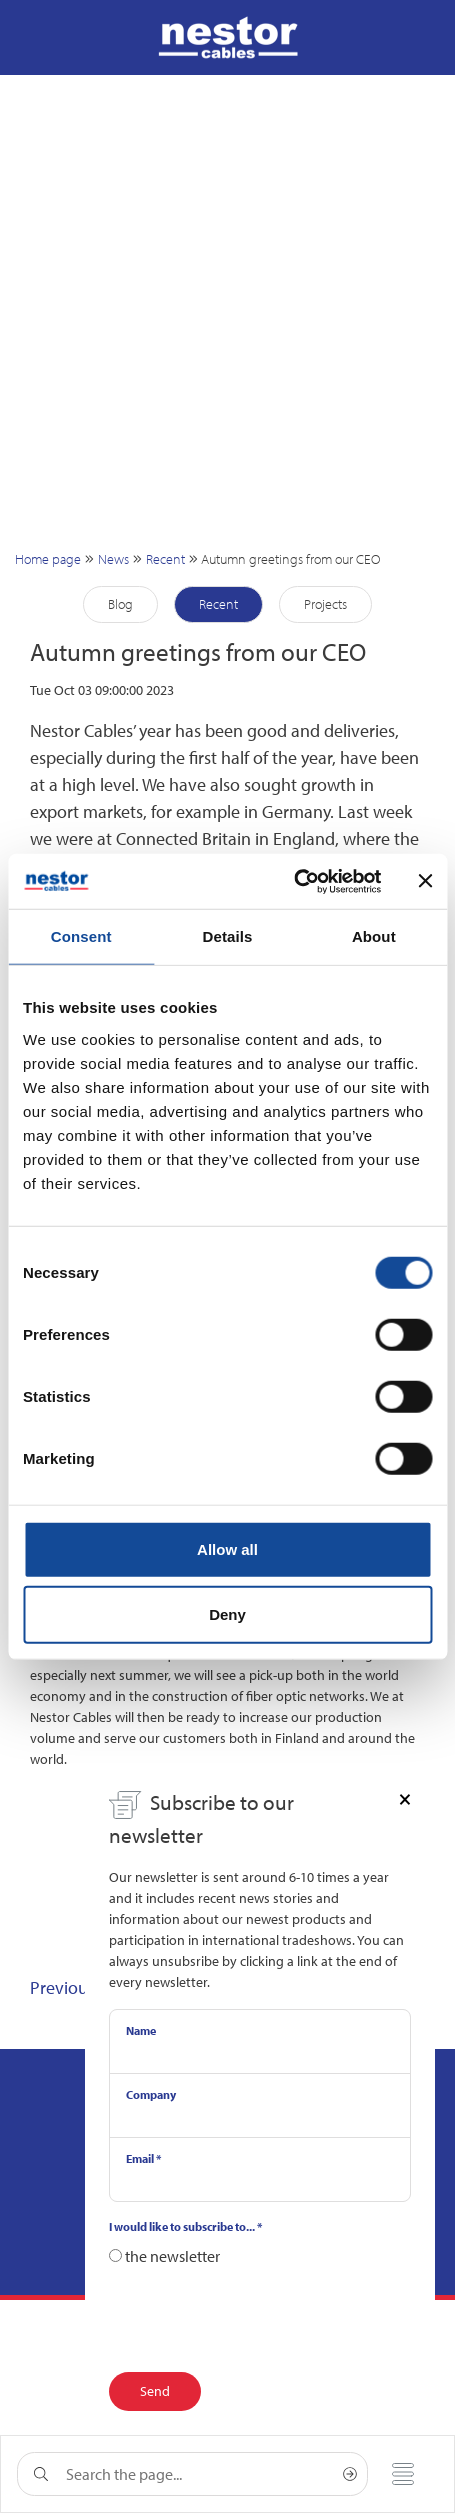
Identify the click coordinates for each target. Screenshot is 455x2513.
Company (151, 2094)
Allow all (227, 1548)
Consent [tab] (81, 936)
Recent (165, 559)
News (113, 559)
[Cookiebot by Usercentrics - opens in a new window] (293, 881)
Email (143, 2158)
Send (155, 2391)
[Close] (405, 1798)
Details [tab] (228, 936)
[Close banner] (425, 881)
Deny (227, 1614)
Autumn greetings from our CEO (290, 559)
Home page (48, 559)
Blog (120, 604)
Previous (62, 1987)
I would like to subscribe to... (185, 2226)
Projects (325, 604)
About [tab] (374, 936)
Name (141, 2030)
